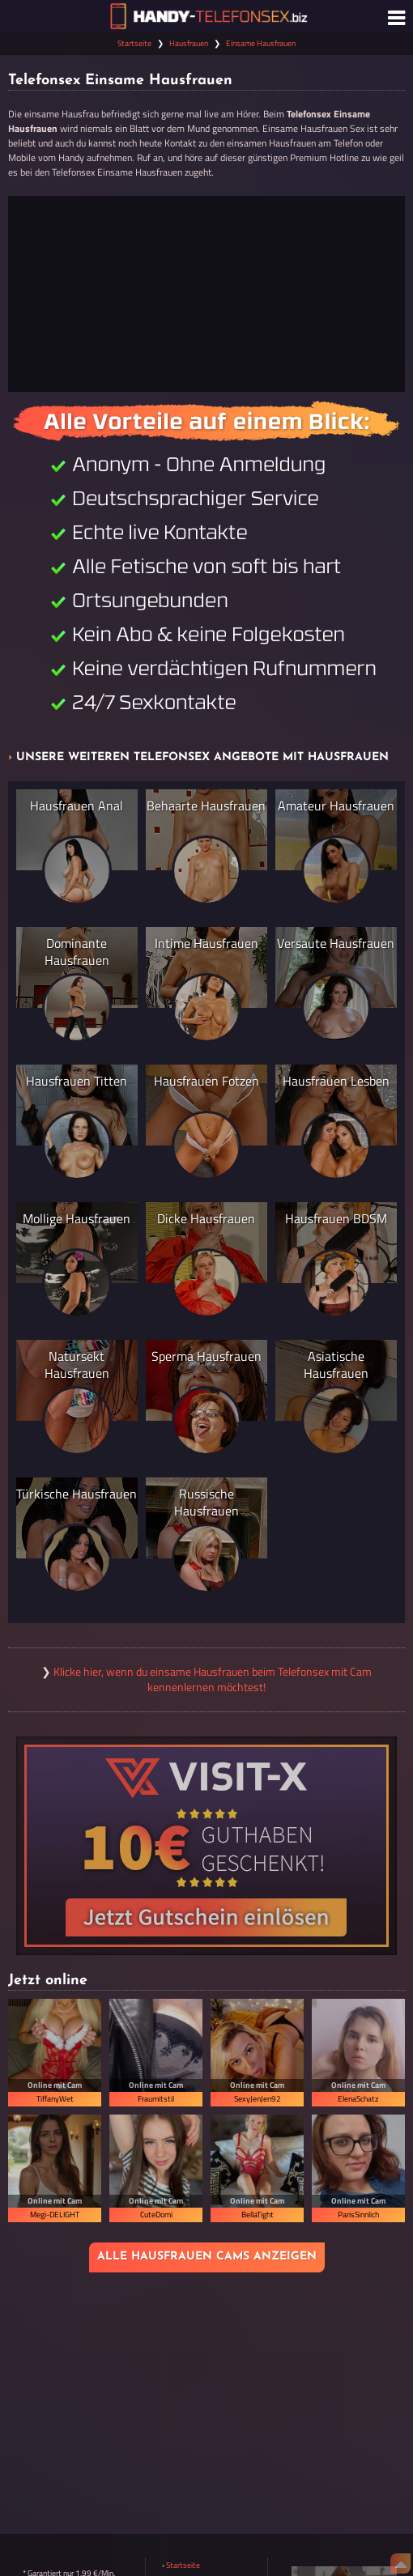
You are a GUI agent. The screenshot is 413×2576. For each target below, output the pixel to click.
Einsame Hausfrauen (261, 43)
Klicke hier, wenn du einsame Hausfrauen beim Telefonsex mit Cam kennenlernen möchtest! (212, 1679)
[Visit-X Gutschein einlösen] (206, 1846)
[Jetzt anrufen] (206, 294)
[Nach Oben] (400, 2563)
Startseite (134, 43)
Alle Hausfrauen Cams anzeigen (207, 2257)
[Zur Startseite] (206, 16)
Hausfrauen (188, 43)
